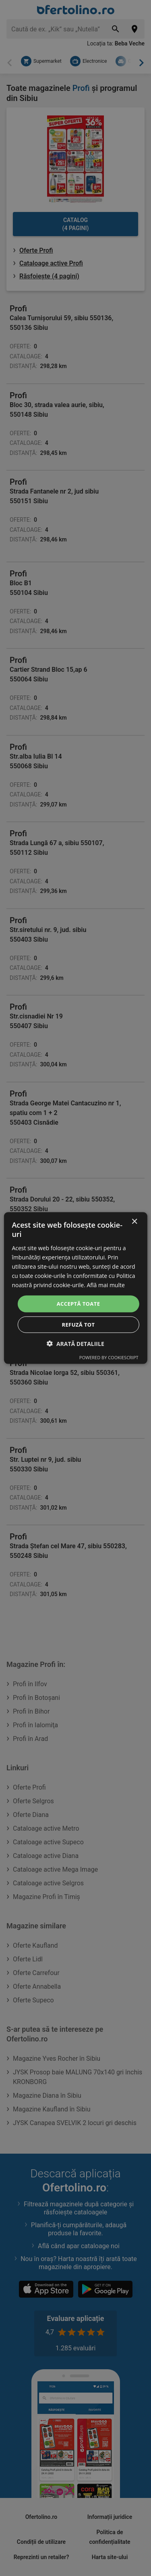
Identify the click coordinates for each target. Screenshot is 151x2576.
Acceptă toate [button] (78, 1303)
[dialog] (75, 1288)
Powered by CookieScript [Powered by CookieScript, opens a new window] (109, 1357)
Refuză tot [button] (78, 1324)
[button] (75, 1343)
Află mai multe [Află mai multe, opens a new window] (105, 1285)
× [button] (134, 1222)
